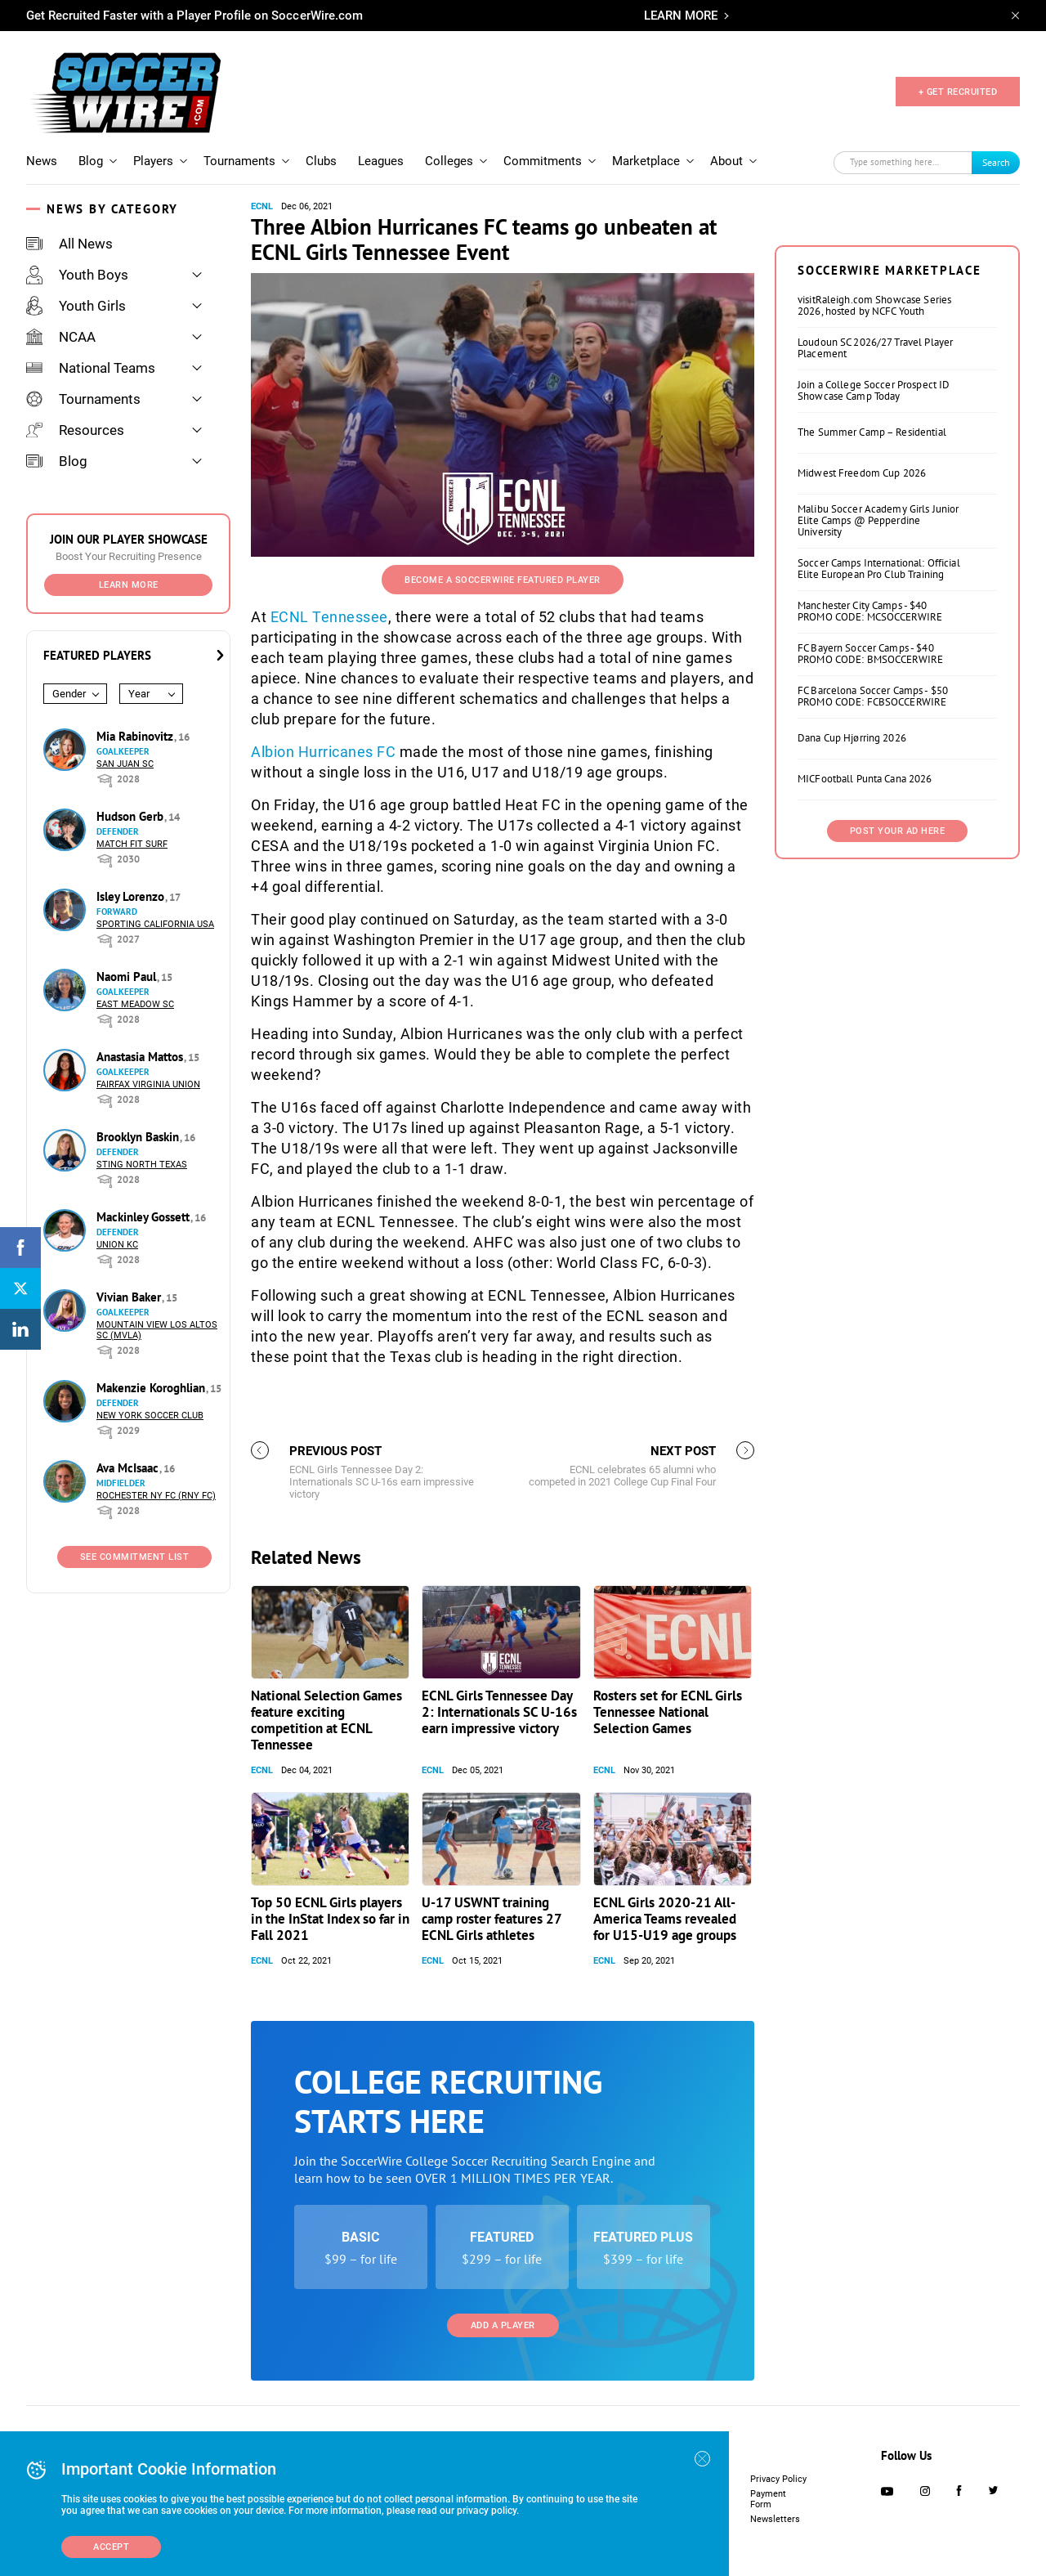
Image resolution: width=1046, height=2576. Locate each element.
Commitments (542, 161)
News (41, 161)
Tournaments (239, 161)
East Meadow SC (135, 1004)
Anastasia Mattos (141, 1056)
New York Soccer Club (149, 1415)
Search (996, 162)
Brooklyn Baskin (139, 1137)
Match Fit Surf (132, 844)
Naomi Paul (127, 976)
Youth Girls (76, 306)
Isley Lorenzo (132, 896)
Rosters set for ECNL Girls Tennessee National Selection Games (667, 1712)
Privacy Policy (778, 2479)
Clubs (321, 161)
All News (69, 243)
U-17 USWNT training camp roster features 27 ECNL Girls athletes (491, 1918)
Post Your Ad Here (897, 831)
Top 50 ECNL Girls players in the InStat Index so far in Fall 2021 (330, 1918)
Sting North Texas (141, 1164)
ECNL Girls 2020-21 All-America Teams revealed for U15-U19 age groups (664, 1918)
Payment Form (768, 2499)
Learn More (129, 585)
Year (139, 694)
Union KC (117, 1244)
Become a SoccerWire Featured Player (503, 580)
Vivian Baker (130, 1297)
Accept (111, 2547)
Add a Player (503, 2325)
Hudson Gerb (131, 816)
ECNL (262, 206)
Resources (75, 430)
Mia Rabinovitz (136, 736)
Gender (69, 694)
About (726, 161)
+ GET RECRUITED (958, 92)
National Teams (90, 368)
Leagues (381, 161)
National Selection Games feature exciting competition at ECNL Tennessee (326, 1720)
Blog (90, 161)
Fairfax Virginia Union (148, 1084)
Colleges (449, 161)
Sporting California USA (155, 924)
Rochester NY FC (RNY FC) (156, 1495)
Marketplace (646, 161)
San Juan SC (125, 764)
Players (153, 161)
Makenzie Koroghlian (152, 1388)
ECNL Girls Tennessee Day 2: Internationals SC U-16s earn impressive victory (499, 1712)
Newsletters (775, 2519)
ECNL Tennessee (329, 616)
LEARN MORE (680, 15)
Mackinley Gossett (144, 1217)
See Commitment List (135, 1557)
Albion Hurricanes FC (323, 751)
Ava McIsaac (129, 1468)
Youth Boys (77, 275)
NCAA (61, 337)
